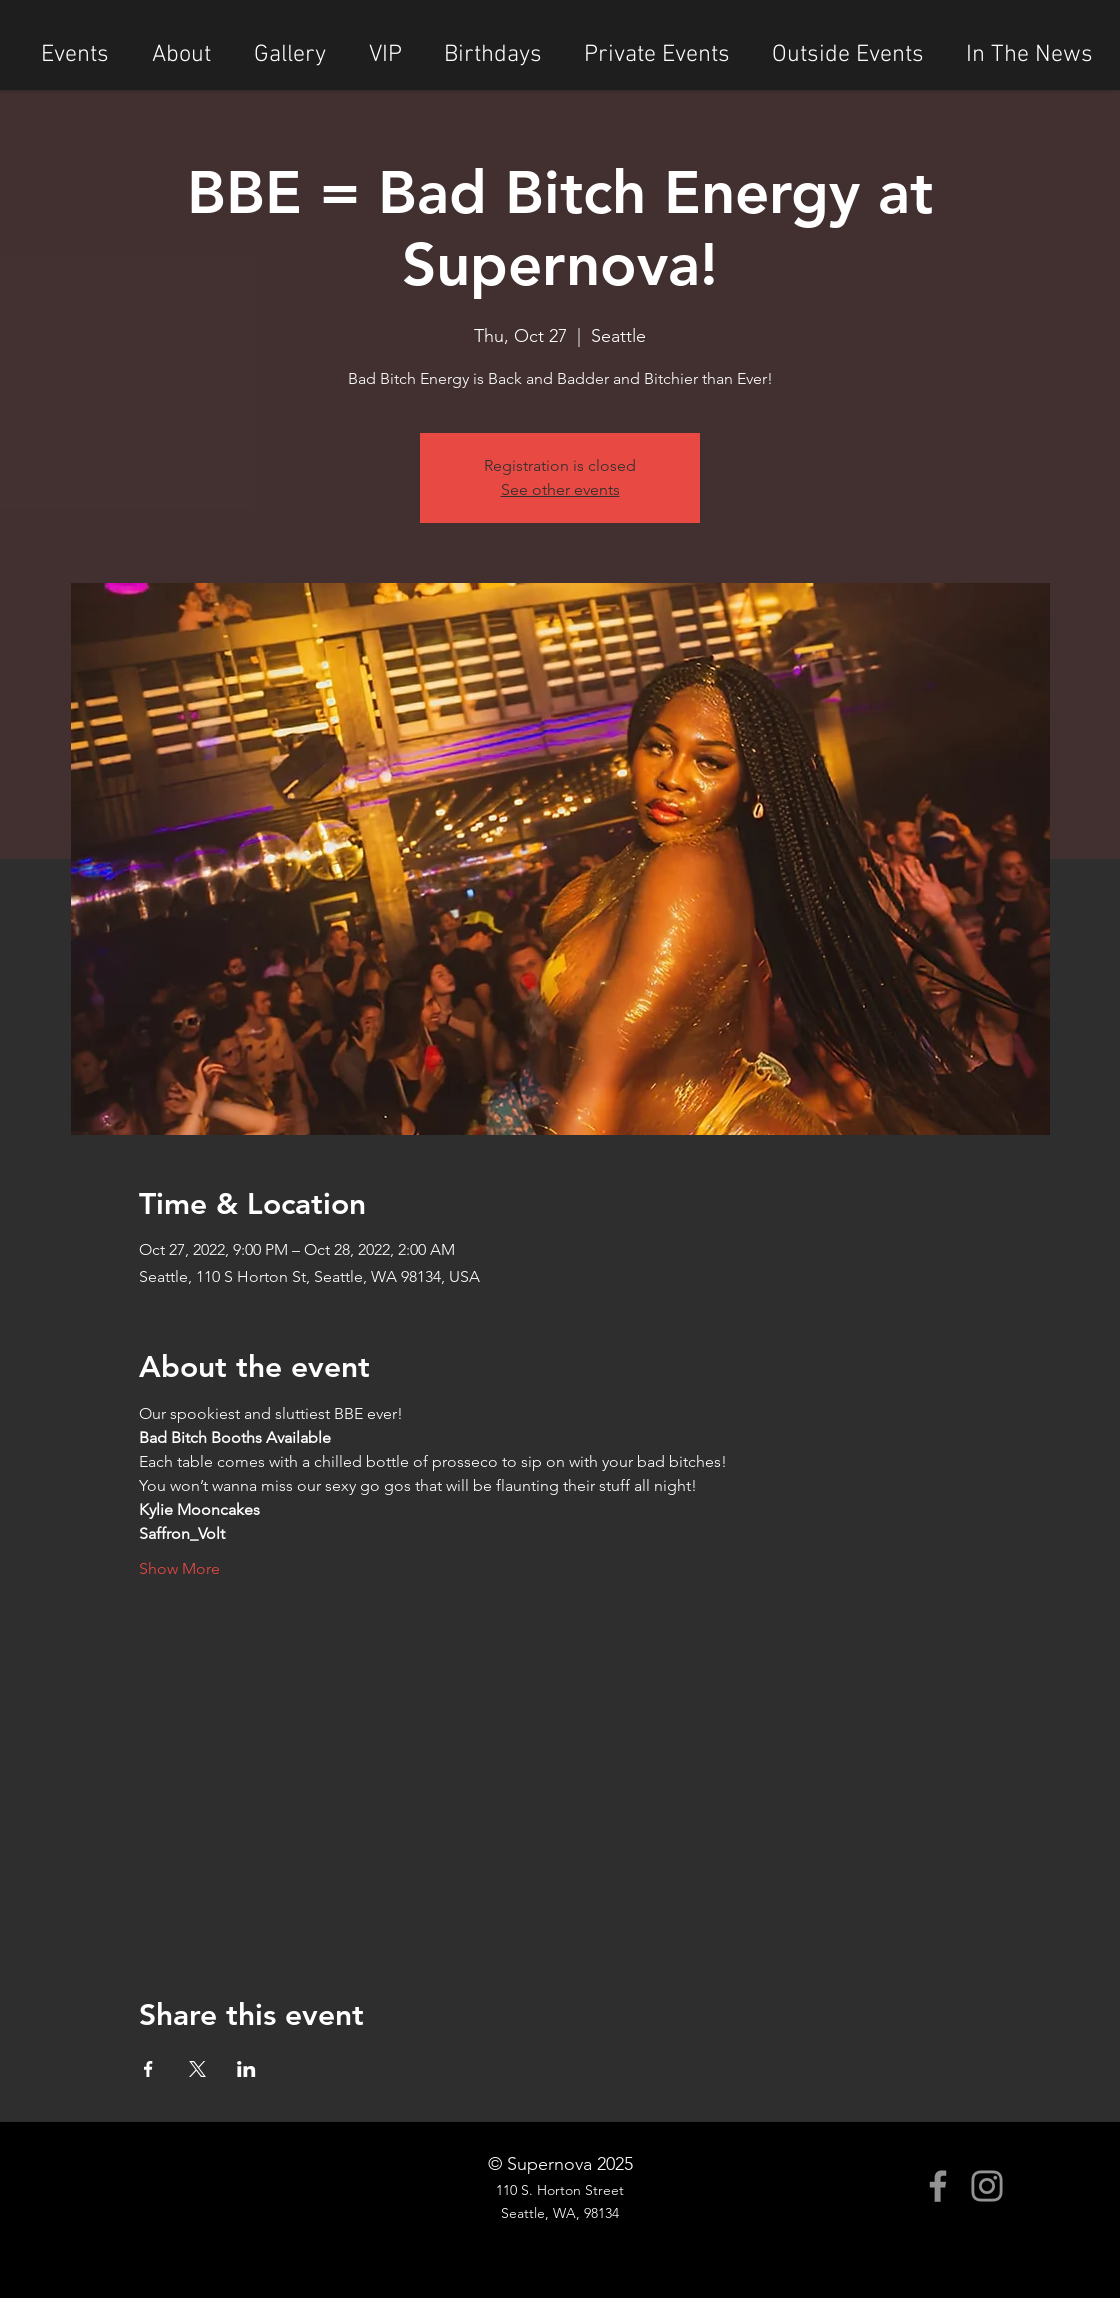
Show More (179, 1568)
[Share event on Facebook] (148, 2069)
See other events (560, 489)
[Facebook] (938, 2186)
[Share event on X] (197, 2069)
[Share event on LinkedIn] (246, 2069)
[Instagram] (987, 2186)
